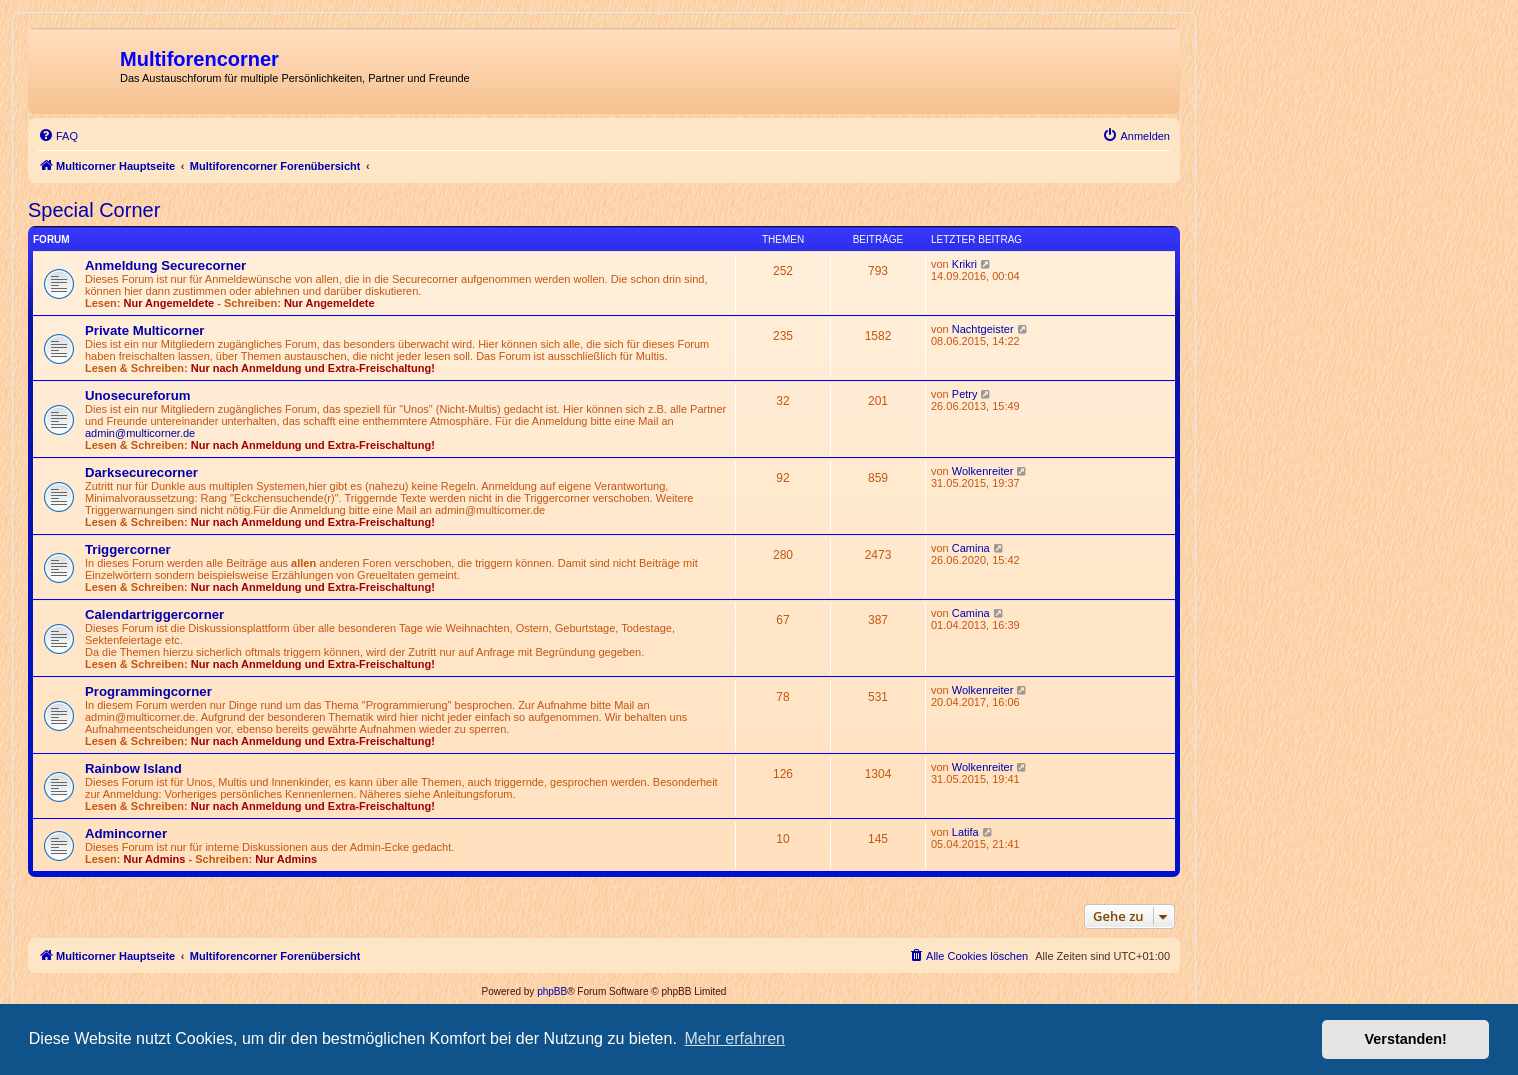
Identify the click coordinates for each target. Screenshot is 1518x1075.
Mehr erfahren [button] (734, 1038)
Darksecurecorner (141, 472)
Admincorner (126, 833)
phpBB (552, 991)
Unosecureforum (138, 395)
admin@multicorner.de (140, 433)
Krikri (964, 264)
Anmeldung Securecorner (165, 265)
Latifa (965, 832)
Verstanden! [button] (1406, 1039)
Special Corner (94, 210)
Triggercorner (128, 549)
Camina (971, 548)
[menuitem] (58, 136)
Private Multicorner (144, 330)
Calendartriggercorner (154, 614)
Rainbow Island (133, 768)
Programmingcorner (148, 691)
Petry (965, 394)
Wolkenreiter (983, 471)
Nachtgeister (983, 329)
